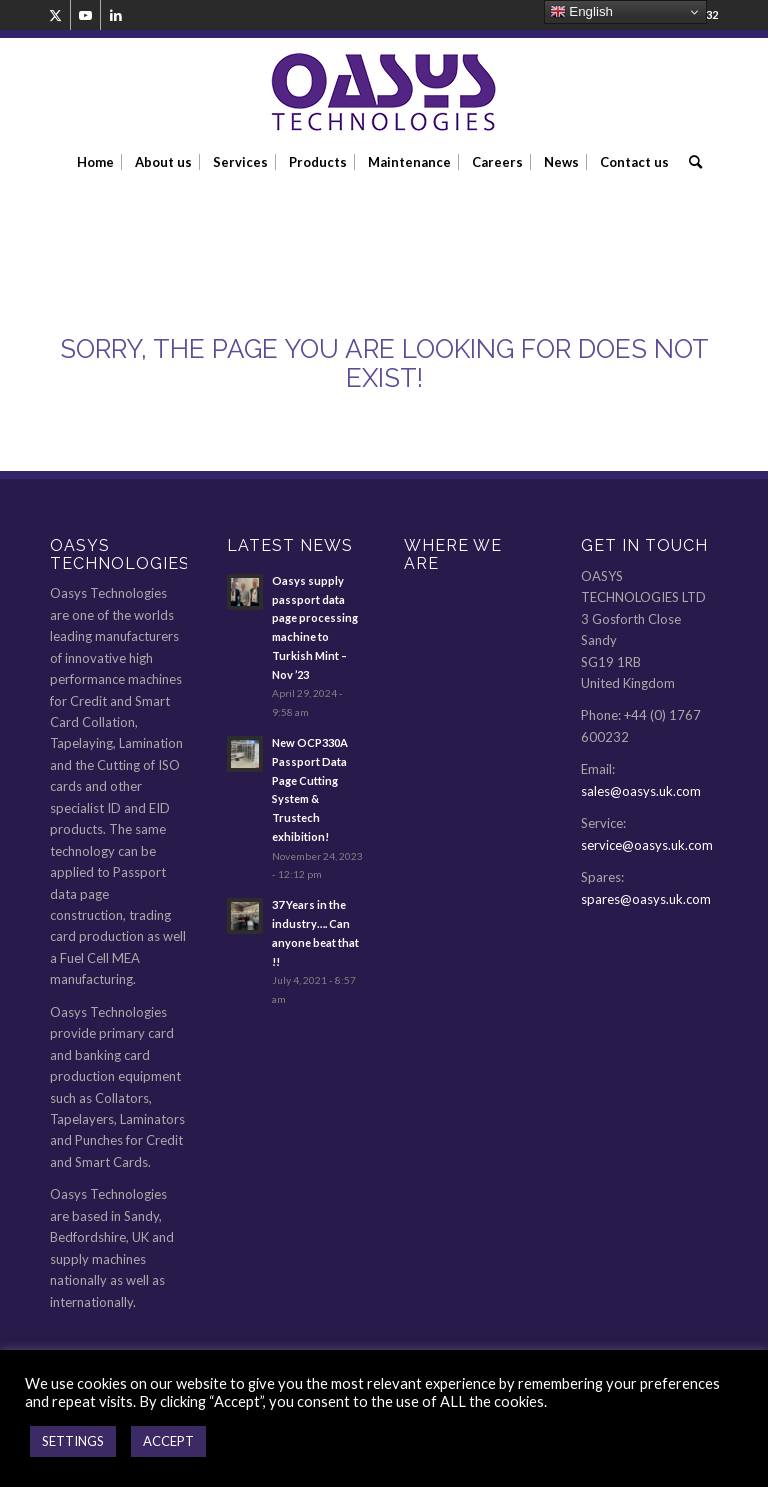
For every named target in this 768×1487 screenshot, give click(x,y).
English (581, 12)
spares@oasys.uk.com (646, 899)
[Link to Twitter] (55, 15)
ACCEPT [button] (168, 1441)
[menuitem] (95, 162)
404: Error (125, 228)
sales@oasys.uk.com (641, 791)
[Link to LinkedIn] (116, 15)
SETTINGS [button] (73, 1441)
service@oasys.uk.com (647, 845)
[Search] (690, 162)
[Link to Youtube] (85, 15)
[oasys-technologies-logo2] (384, 93)
